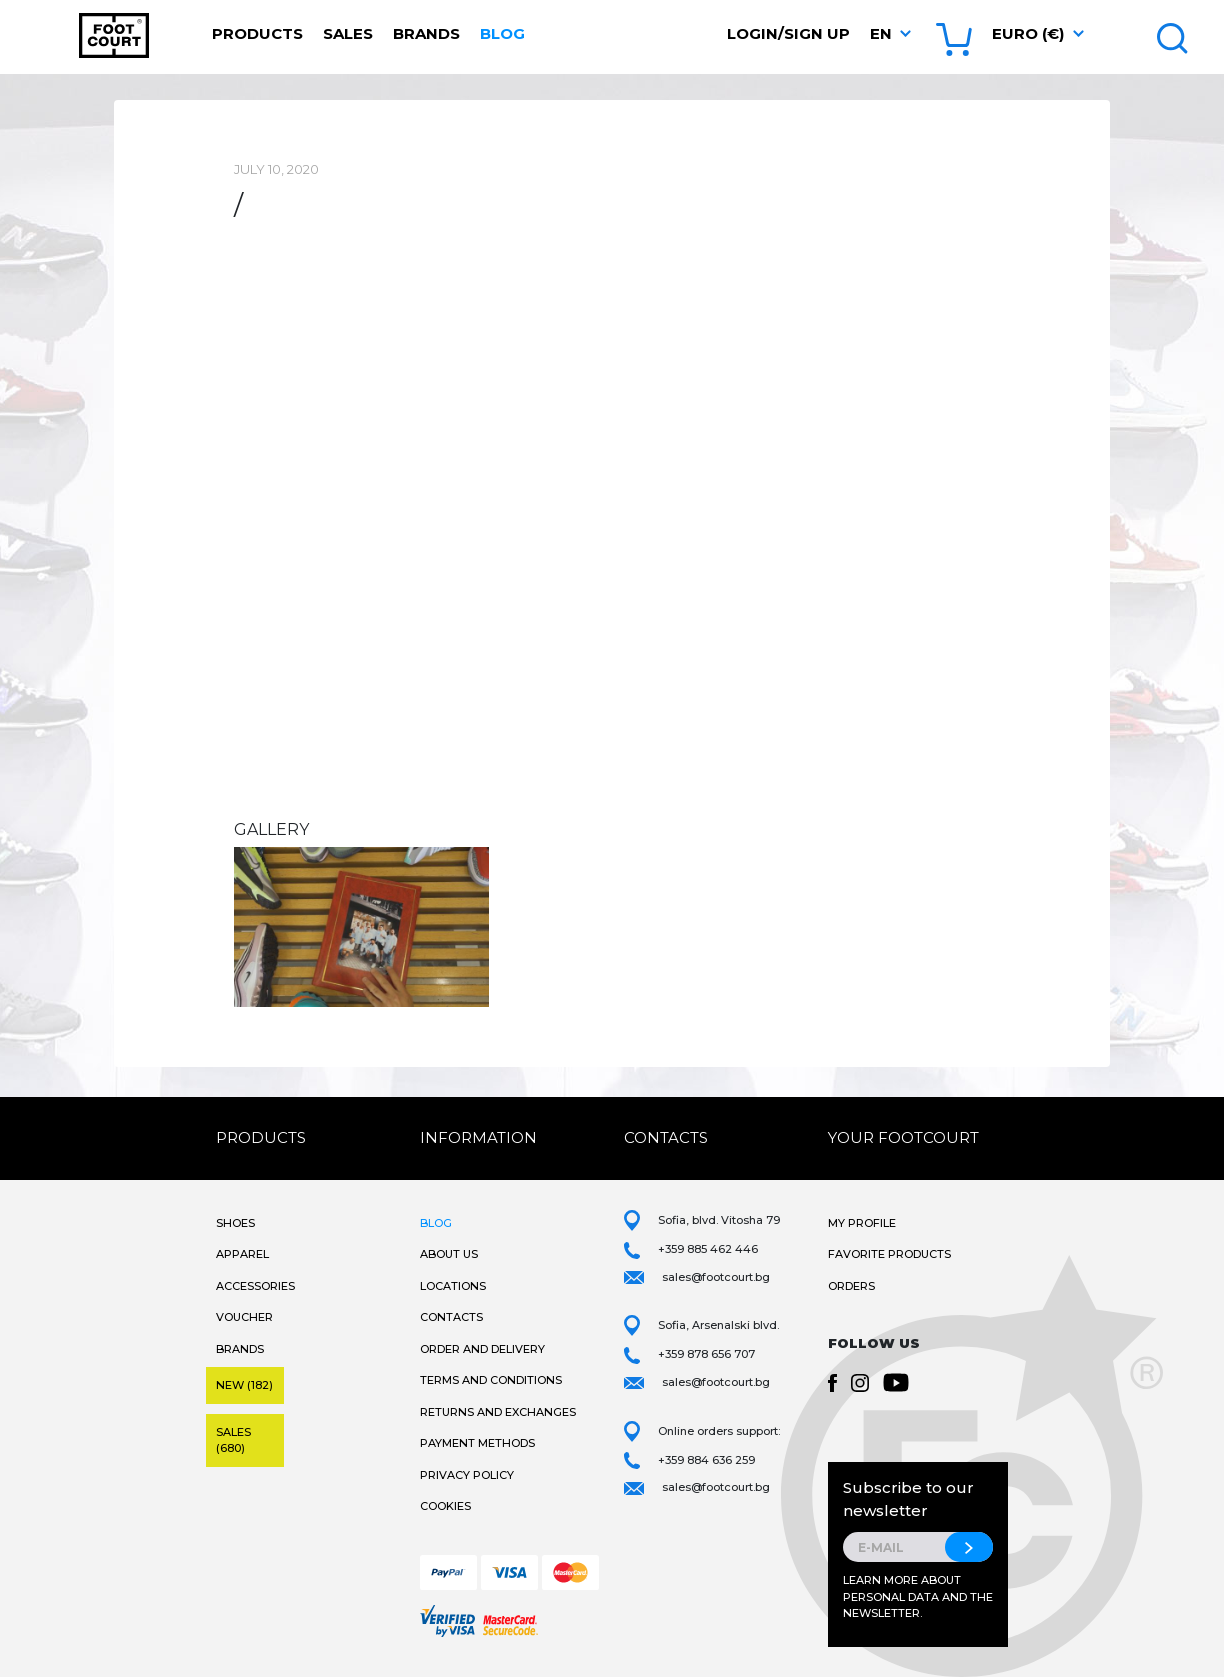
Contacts (451, 1317)
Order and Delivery (482, 1349)
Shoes (235, 1223)
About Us (449, 1254)
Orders (851, 1286)
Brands (426, 33)
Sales (348, 33)
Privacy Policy (467, 1475)
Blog (502, 33)
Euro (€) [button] (1028, 33)
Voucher (244, 1317)
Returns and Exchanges (498, 1412)
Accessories (255, 1286)
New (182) (244, 1385)
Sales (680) (233, 1440)
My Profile (862, 1223)
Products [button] (257, 33)
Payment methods (477, 1443)
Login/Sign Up (788, 33)
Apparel (242, 1254)
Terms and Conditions (491, 1380)
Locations (453, 1286)
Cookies (445, 1506)
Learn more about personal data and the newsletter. (918, 1596)
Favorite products (889, 1254)
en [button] (881, 33)
